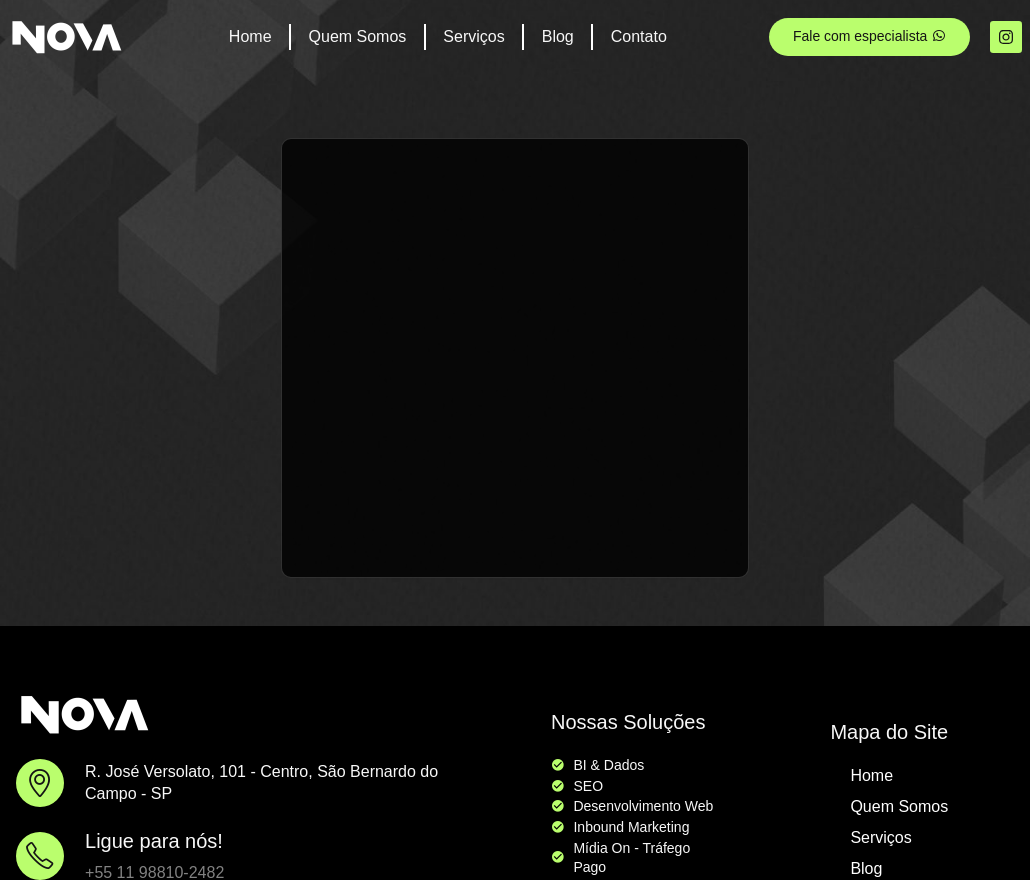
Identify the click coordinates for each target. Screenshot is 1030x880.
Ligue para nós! (154, 841)
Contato (639, 36)
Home (250, 36)
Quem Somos (358, 36)
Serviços (473, 36)
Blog (558, 36)
